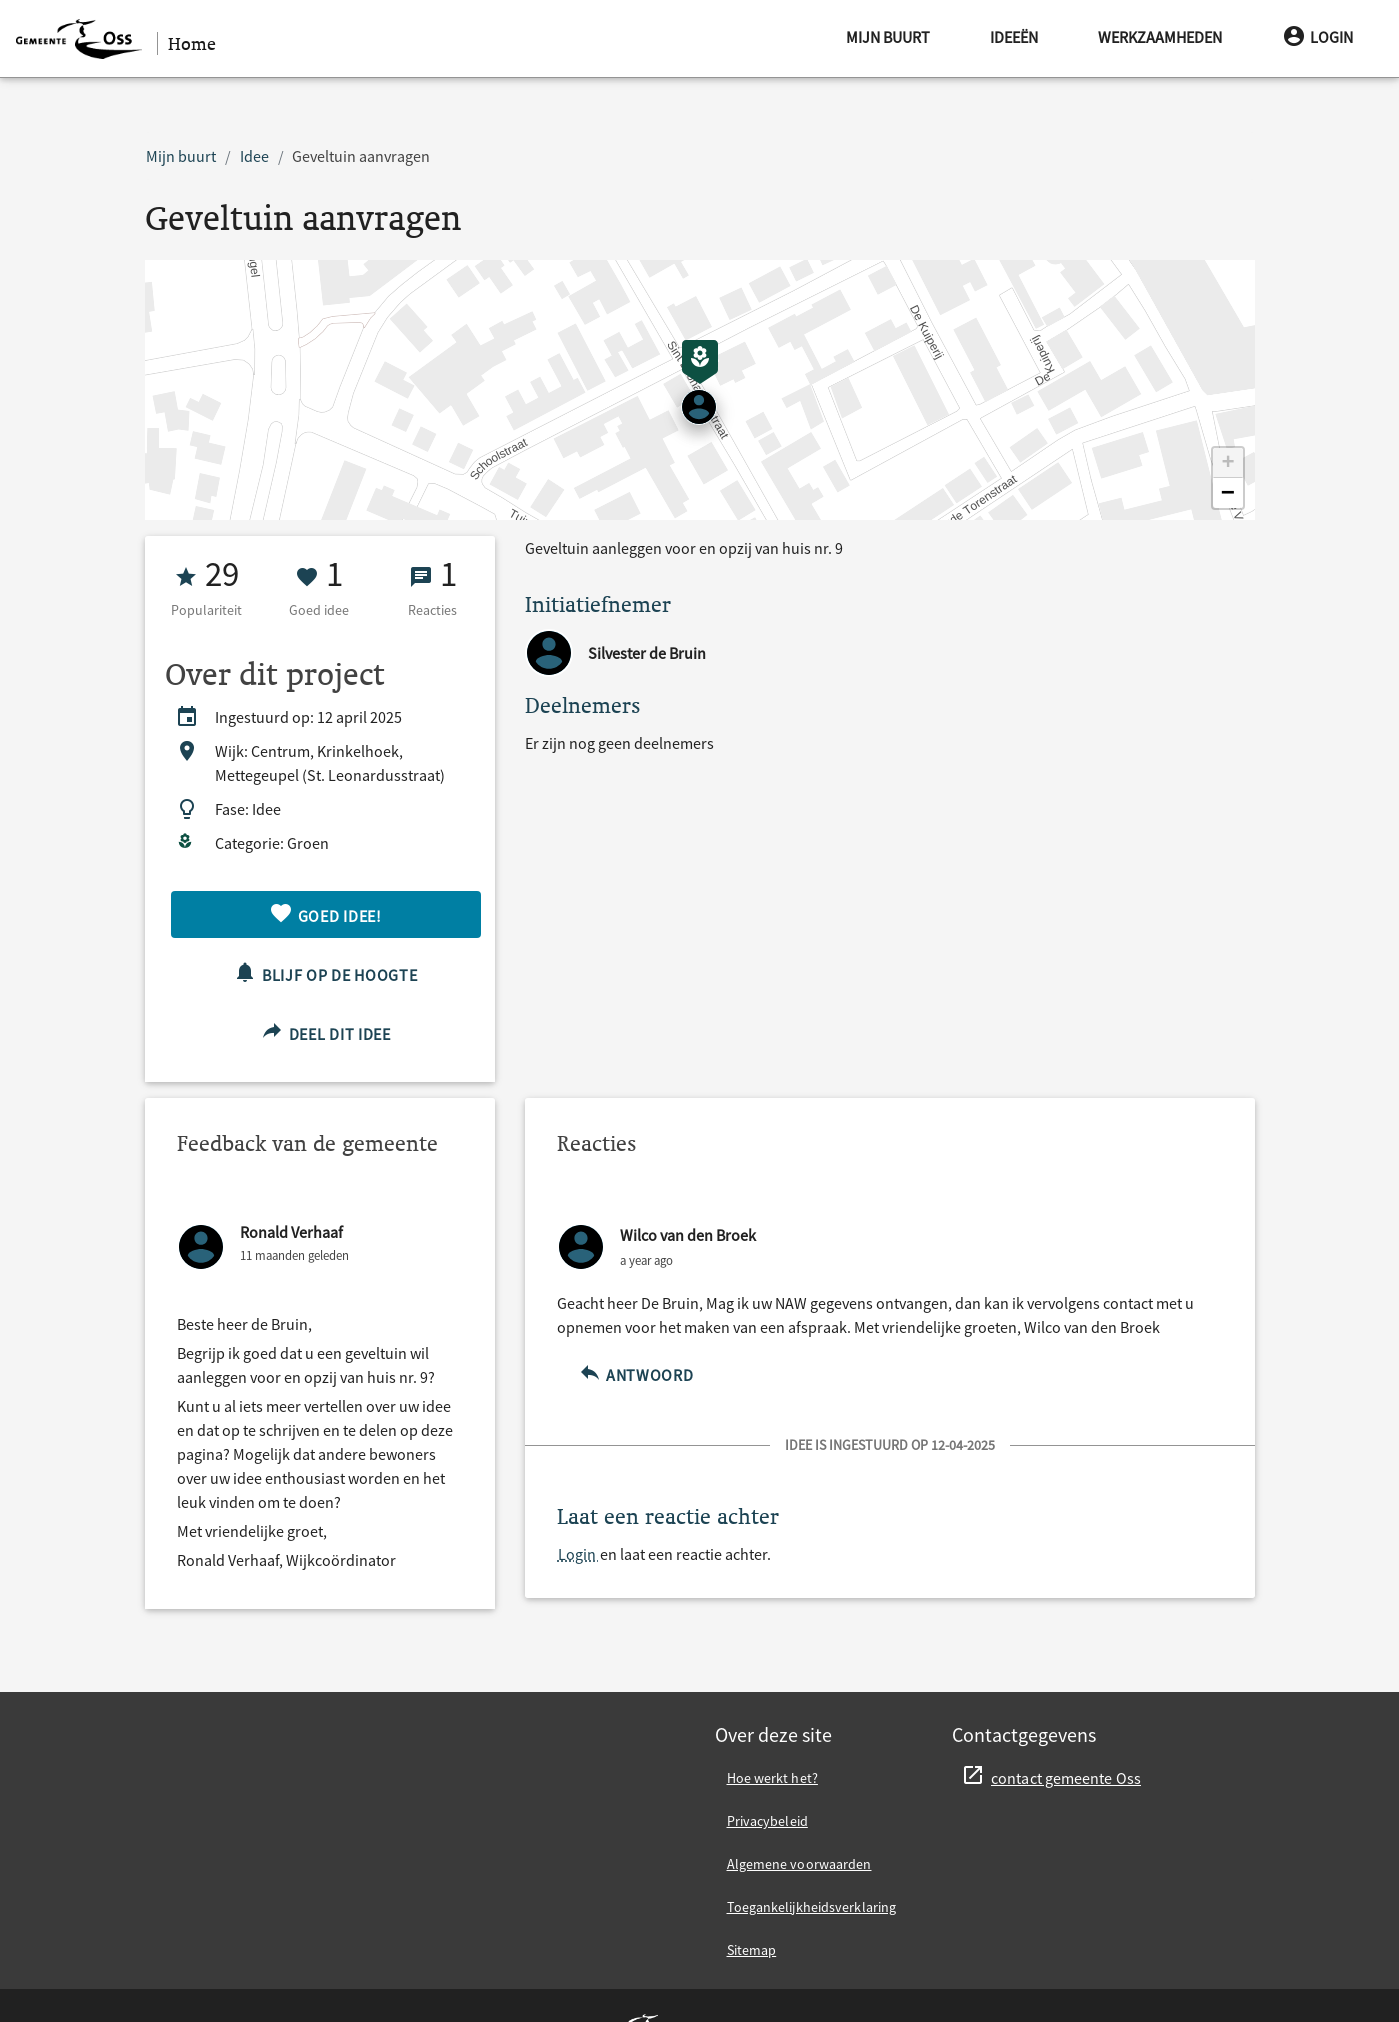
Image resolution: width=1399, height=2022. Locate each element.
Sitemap (752, 1950)
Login (1317, 36)
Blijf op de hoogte (325, 972)
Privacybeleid (767, 1821)
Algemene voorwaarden (799, 1864)
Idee (254, 156)
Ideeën (1014, 37)
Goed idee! (325, 913)
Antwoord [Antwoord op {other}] (636, 1372)
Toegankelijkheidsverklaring (812, 1907)
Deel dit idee (325, 1031)
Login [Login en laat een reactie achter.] (578, 1554)
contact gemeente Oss (1066, 1778)
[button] (1228, 463)
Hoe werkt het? (772, 1778)
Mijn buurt (888, 37)
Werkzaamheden (1160, 37)
